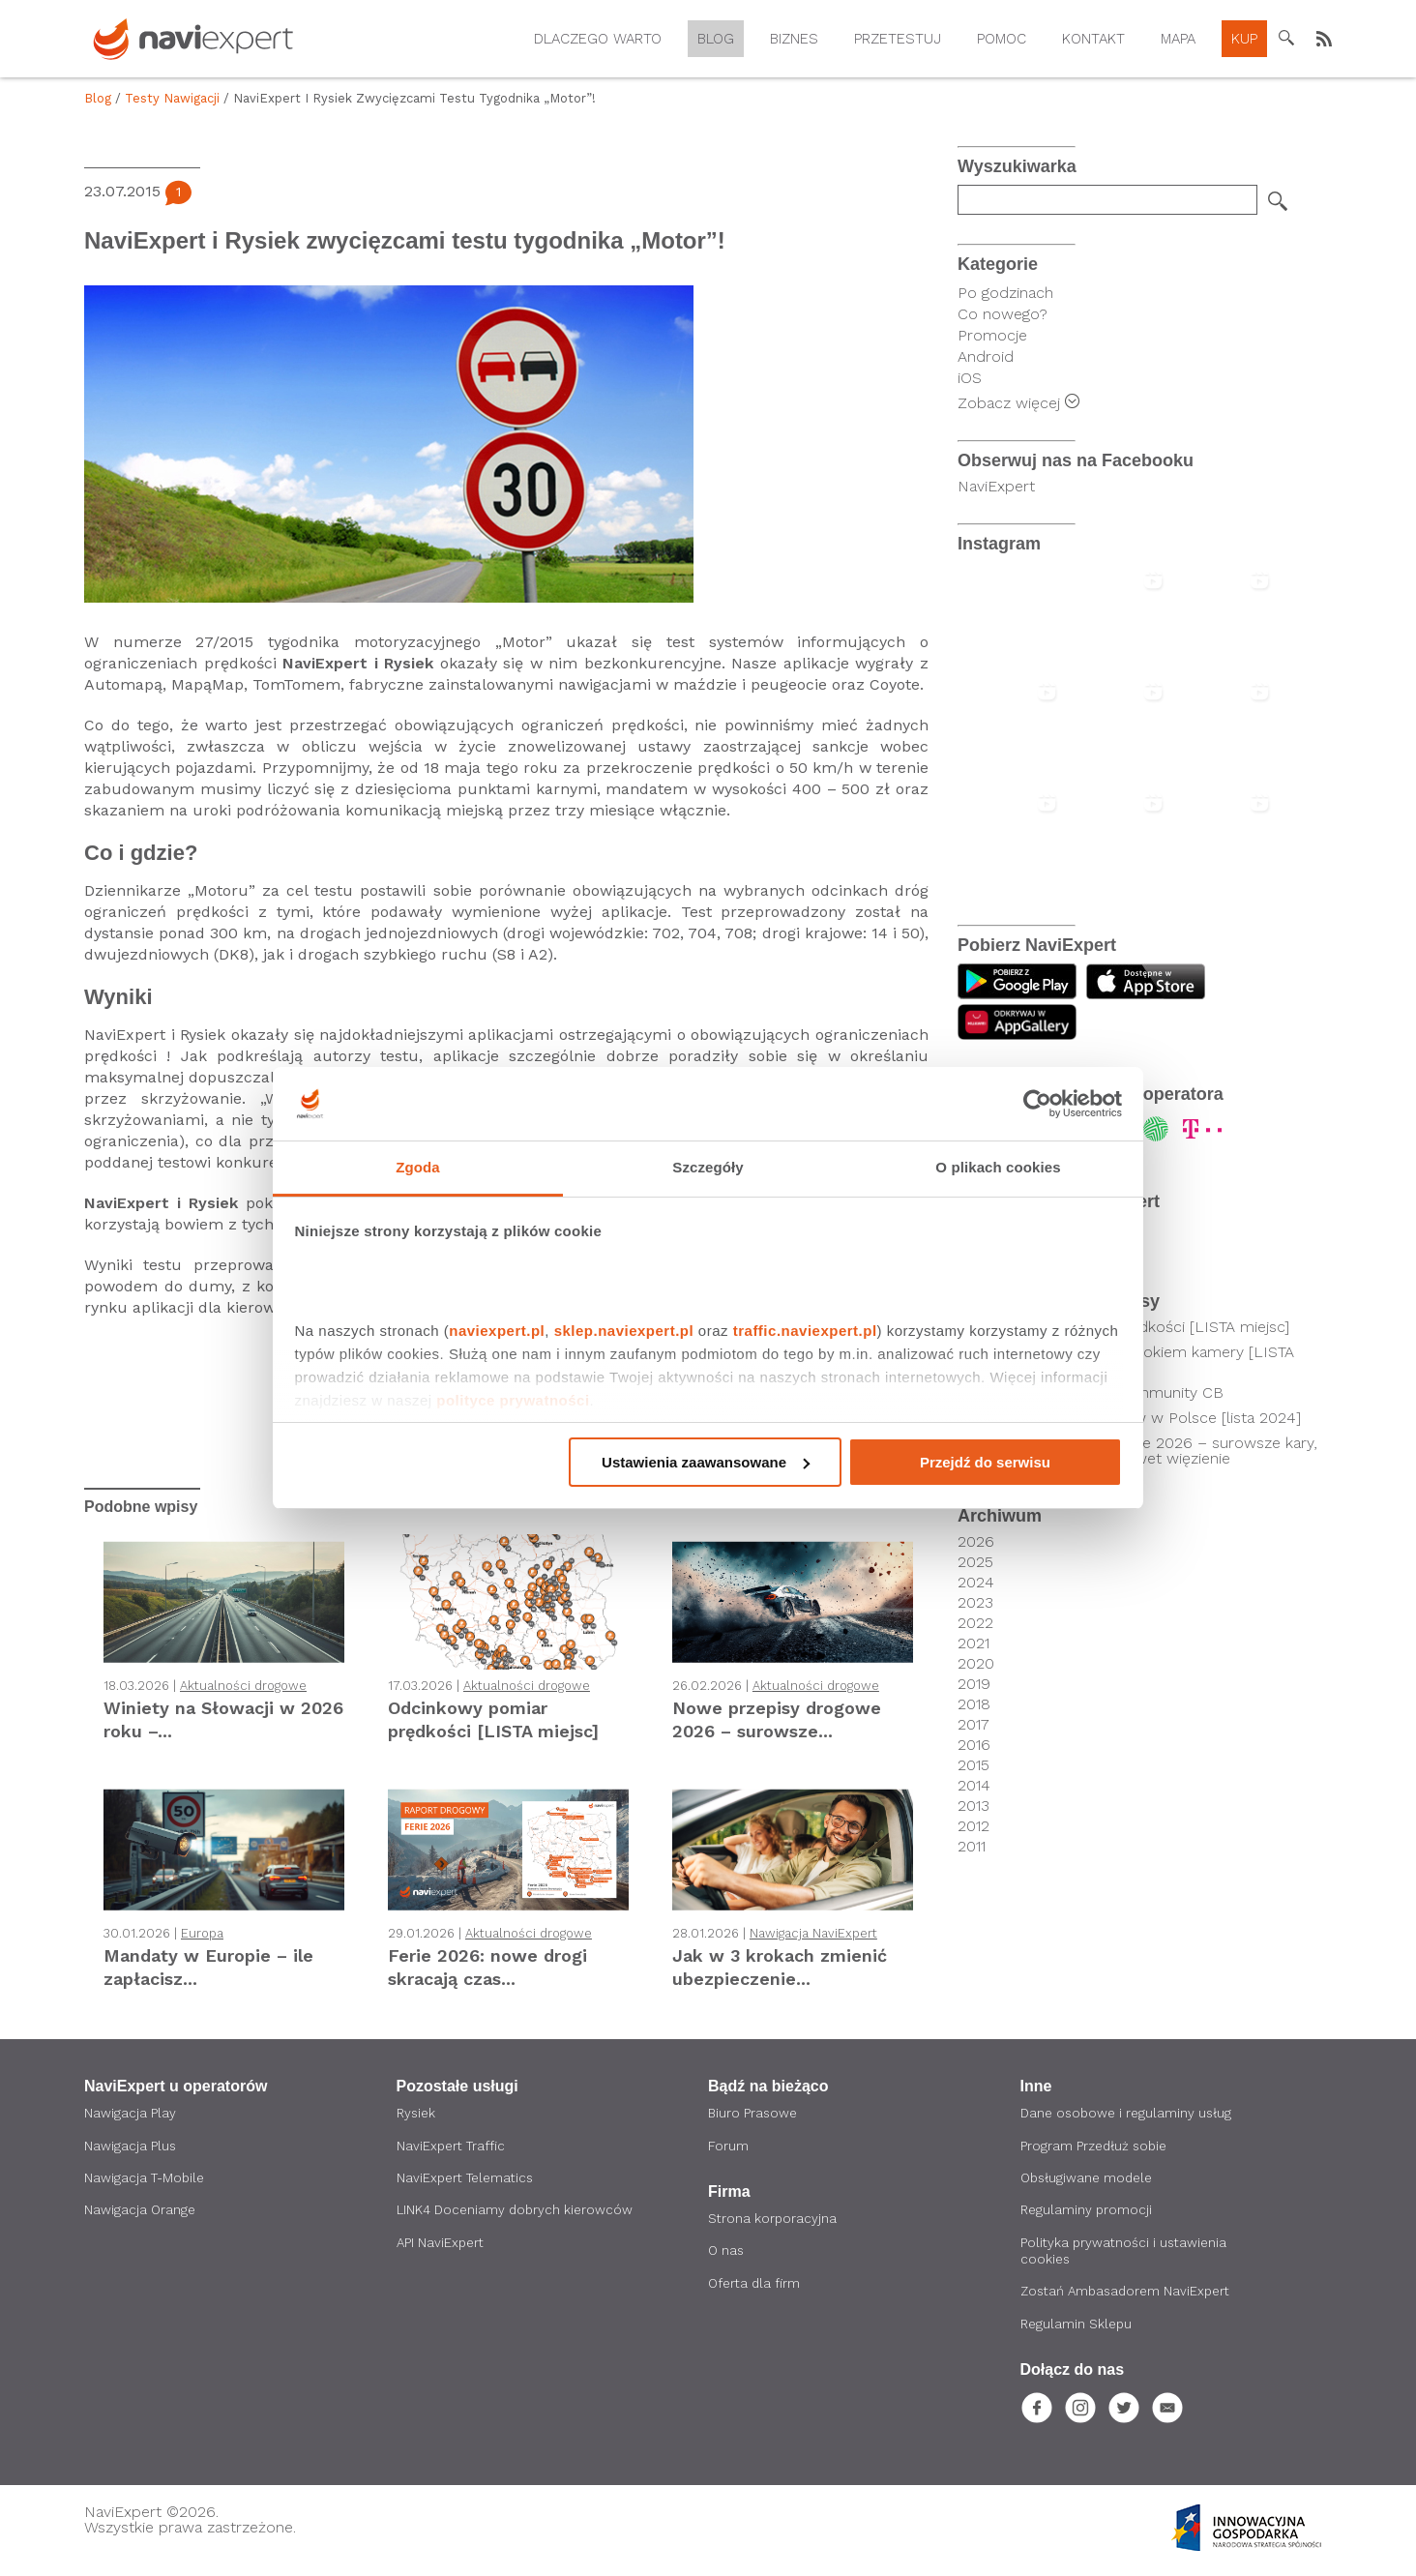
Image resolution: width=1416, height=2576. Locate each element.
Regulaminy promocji (1087, 2212)
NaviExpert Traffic (453, 2146)
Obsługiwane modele (1090, 2179)
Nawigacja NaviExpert (813, 1933)
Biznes (794, 38)
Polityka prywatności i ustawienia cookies (1126, 2253)
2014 (974, 1785)
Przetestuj (897, 38)
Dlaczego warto (598, 38)
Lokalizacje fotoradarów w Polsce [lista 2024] (1138, 1418)
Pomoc (1001, 38)
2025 (975, 1562)
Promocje (992, 335)
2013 (973, 1806)
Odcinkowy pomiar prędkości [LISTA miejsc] (1132, 1327)
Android (986, 356)
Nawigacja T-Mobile (146, 2179)
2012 (973, 1826)
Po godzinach (1005, 292)
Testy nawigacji (172, 98)
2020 (976, 1664)
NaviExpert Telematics (469, 2179)
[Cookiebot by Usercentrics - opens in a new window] (1037, 1103)
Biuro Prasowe (754, 2113)
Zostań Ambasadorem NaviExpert (1130, 2295)
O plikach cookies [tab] (997, 1167)
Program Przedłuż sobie (1096, 2146)
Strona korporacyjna (773, 2220)
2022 (975, 1623)
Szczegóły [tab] (707, 1167)
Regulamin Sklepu (1078, 2328)
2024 (976, 1582)
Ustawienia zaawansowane (706, 1462)
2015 (973, 1765)
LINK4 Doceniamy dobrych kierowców (517, 2212)
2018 (974, 1704)
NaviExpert (996, 486)
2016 (974, 1745)
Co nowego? (1002, 314)
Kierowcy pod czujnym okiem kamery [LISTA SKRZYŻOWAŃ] (1134, 1360)
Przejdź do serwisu (985, 1462)
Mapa (1178, 38)
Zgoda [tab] (418, 1167)
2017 (973, 1724)
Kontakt (1093, 38)
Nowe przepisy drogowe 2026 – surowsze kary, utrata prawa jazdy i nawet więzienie (1146, 1451)
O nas (727, 2253)
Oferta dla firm (756, 2286)
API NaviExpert (442, 2245)
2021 (973, 1643)
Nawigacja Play (130, 2113)
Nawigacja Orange (140, 2212)
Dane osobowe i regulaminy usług (1129, 2113)
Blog (715, 38)
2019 (974, 1684)
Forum (728, 2146)
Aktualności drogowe (243, 1685)
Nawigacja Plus (130, 2146)
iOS (970, 378)
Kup (1244, 38)
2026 (976, 1542)
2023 (975, 1603)
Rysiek (417, 2113)
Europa (202, 1933)
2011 (972, 1846)
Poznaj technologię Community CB (1099, 1393)
